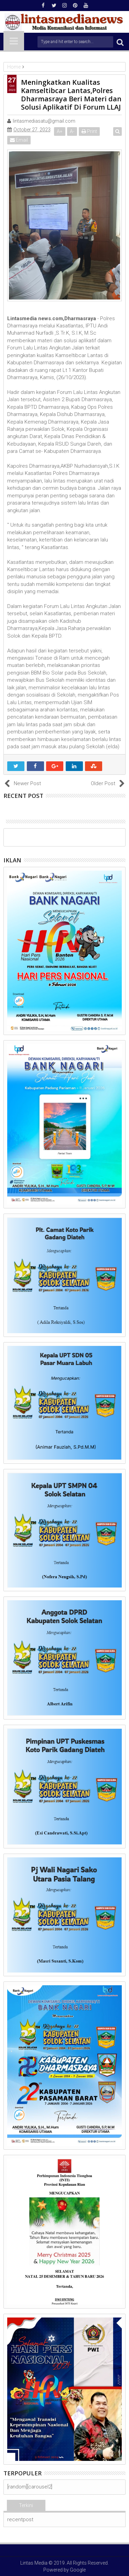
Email (19, 140)
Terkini (26, 2505)
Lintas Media (33, 2563)
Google (78, 2570)
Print (89, 131)
